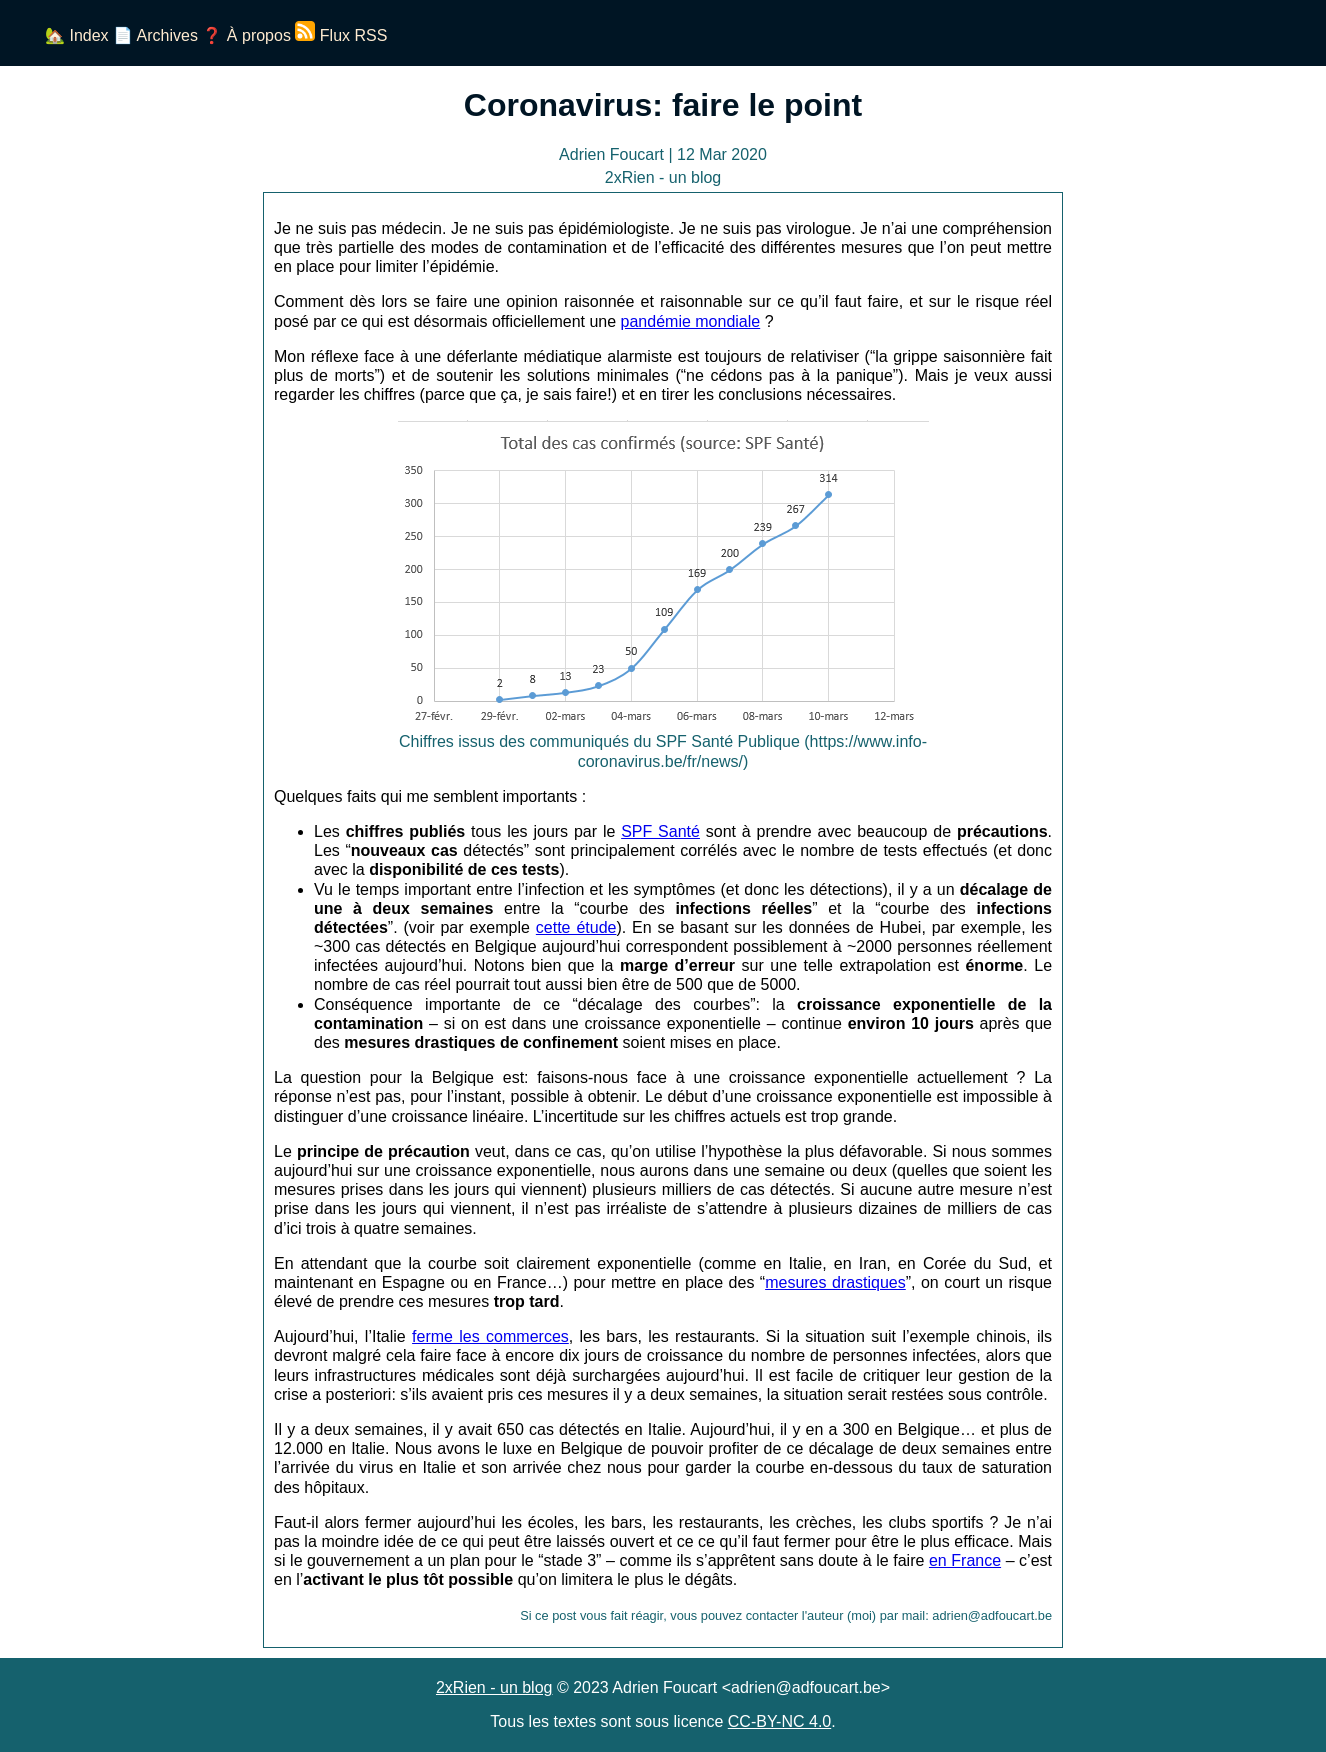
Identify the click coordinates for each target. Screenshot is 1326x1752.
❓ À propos (246, 35)
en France (965, 1560)
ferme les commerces (490, 1336)
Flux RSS (341, 35)
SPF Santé (660, 831)
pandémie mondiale (691, 321)
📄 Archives (155, 35)
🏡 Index (77, 35)
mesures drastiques (835, 1282)
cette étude (576, 927)
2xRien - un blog (494, 1687)
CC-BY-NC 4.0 (779, 1721)
